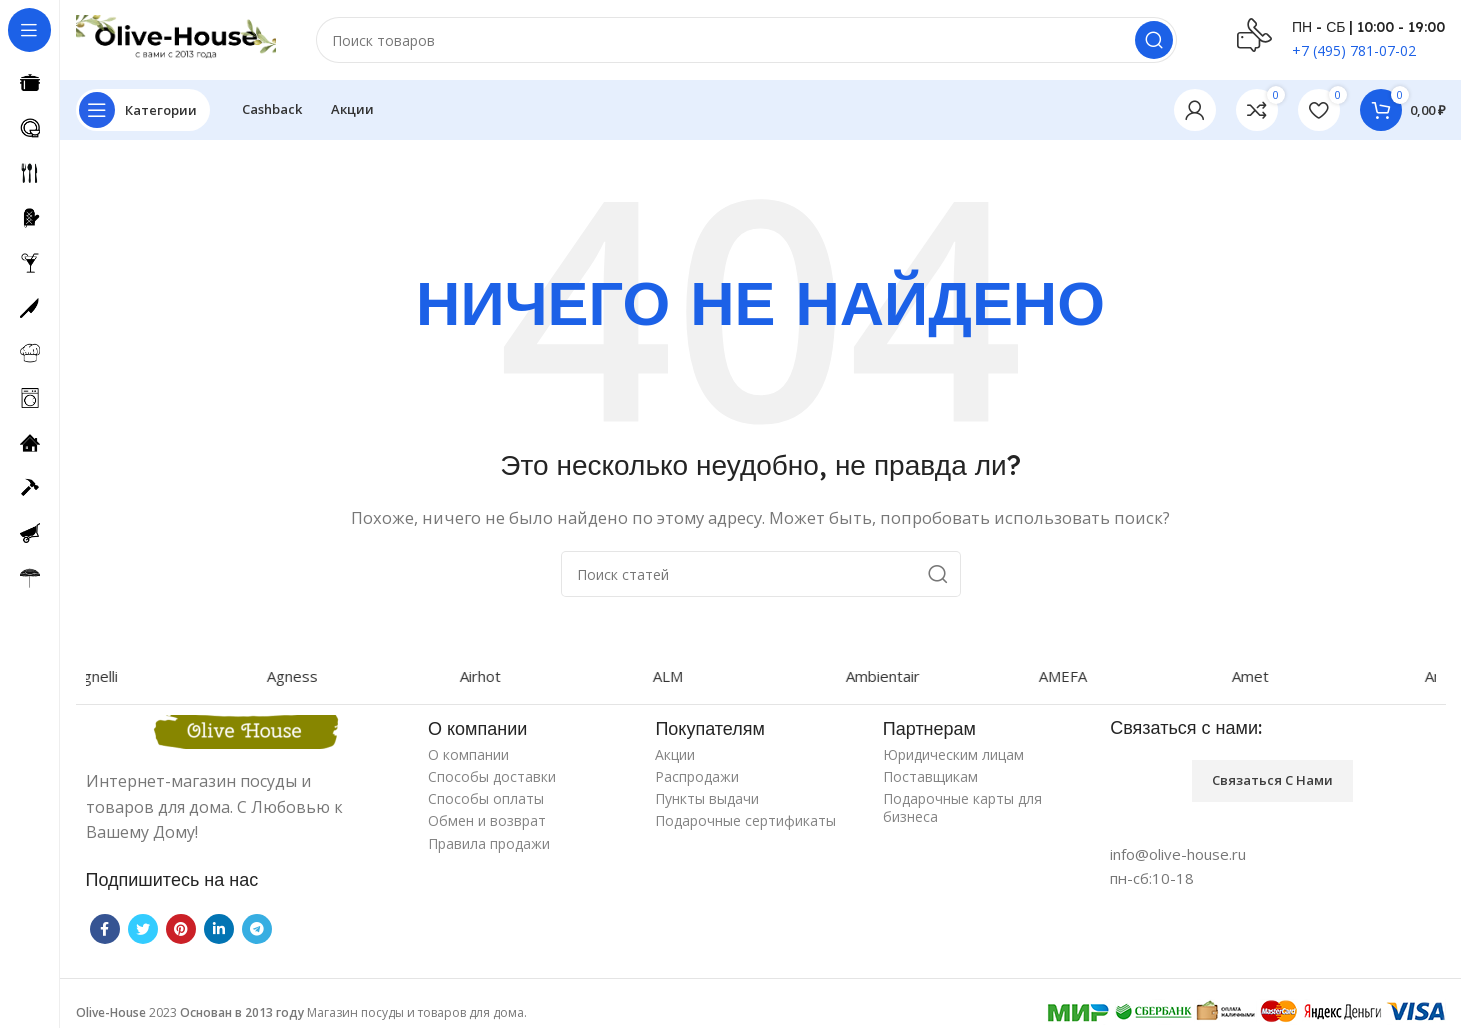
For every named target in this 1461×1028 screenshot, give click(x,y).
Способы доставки (492, 776)
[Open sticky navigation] (143, 110)
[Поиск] (747, 40)
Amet (1272, 676)
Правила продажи (489, 843)
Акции (675, 754)
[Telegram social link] (257, 929)
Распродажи (697, 776)
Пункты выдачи (707, 798)
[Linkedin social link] (219, 929)
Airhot (502, 676)
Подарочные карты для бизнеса (962, 807)
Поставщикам (930, 776)
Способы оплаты (486, 798)
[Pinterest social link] (181, 929)
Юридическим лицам (953, 754)
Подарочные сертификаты (745, 820)
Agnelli (118, 676)
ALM (690, 676)
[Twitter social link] (143, 929)
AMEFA (1085, 676)
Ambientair (905, 676)
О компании (468, 754)
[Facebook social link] (105, 929)
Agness (314, 676)
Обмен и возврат (487, 820)
